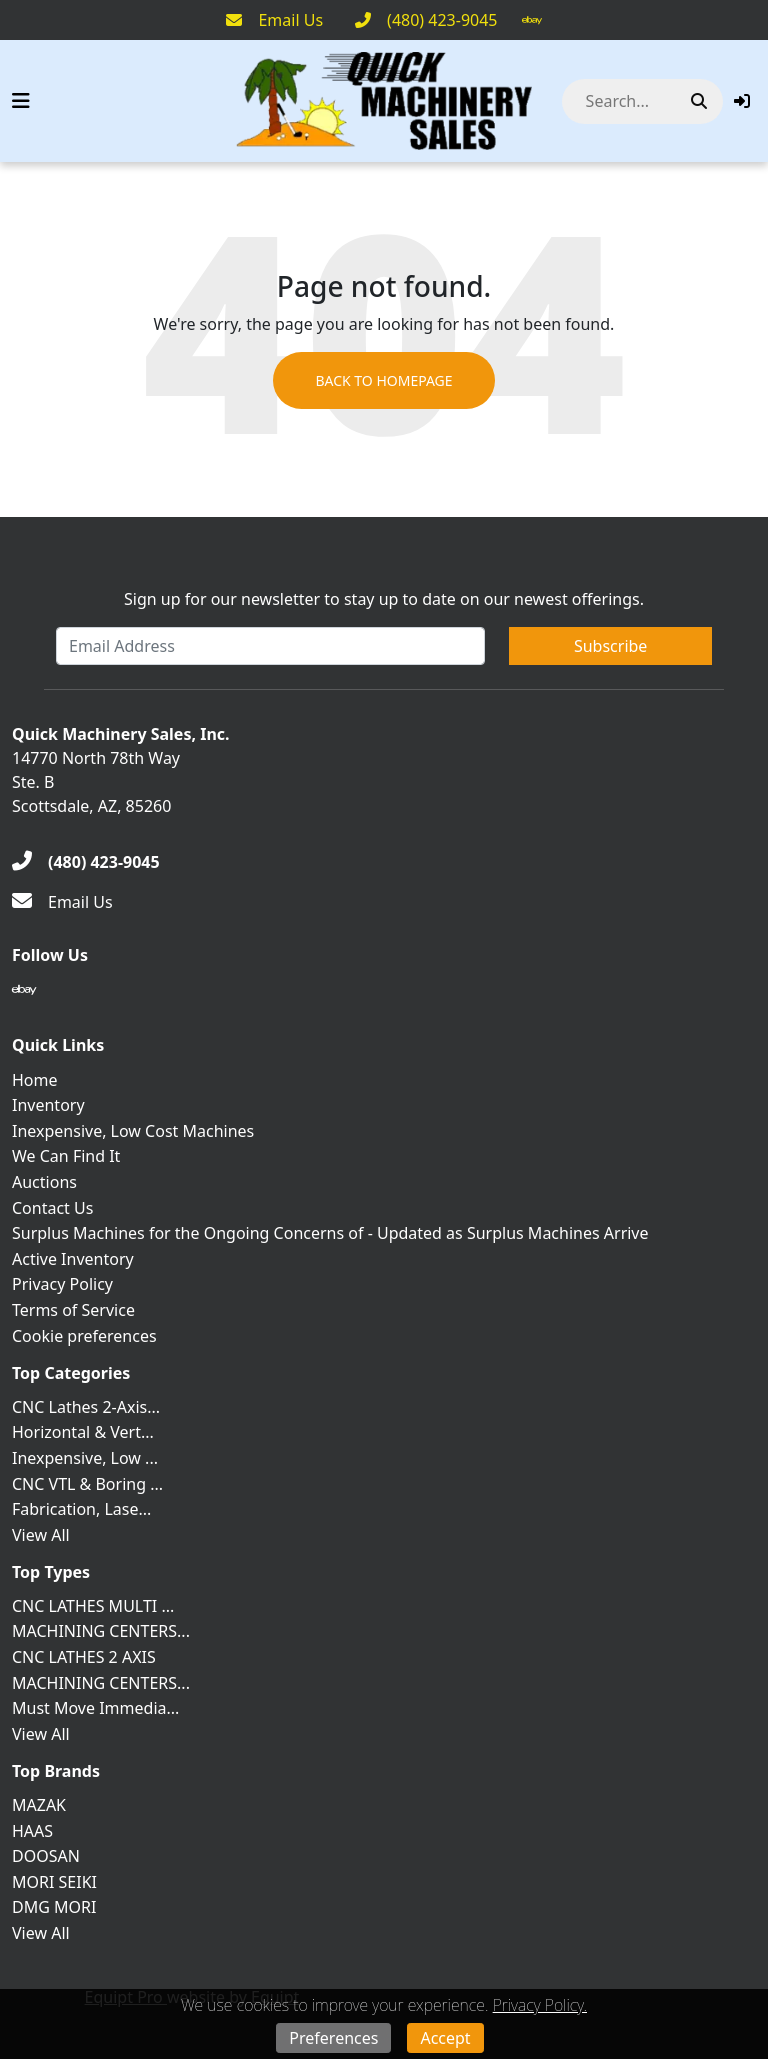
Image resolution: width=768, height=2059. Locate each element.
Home (35, 1080)
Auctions (44, 1182)
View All (41, 1535)
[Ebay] (532, 20)
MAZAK (39, 1805)
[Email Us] (274, 20)
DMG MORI (54, 1907)
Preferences (333, 2038)
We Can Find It (66, 1156)
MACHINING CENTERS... (101, 1631)
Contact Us (52, 1208)
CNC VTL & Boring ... (87, 1484)
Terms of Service (73, 1310)
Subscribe (610, 646)
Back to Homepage (383, 380)
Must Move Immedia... (95, 1708)
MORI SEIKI (54, 1882)
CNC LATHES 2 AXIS (84, 1657)
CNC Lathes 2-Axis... (86, 1407)
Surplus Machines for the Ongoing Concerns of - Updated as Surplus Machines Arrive (330, 1233)
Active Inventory (73, 1259)
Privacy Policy (62, 1284)
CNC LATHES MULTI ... (93, 1606)
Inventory (48, 1105)
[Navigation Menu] (21, 101)
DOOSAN (46, 1856)
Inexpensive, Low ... (85, 1458)
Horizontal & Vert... (83, 1432)
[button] (742, 101)
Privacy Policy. (540, 2005)
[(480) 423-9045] (426, 20)
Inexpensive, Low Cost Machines (133, 1131)
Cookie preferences (84, 1336)
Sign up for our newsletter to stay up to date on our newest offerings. (384, 599)
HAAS (32, 1831)
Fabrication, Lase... (81, 1509)
